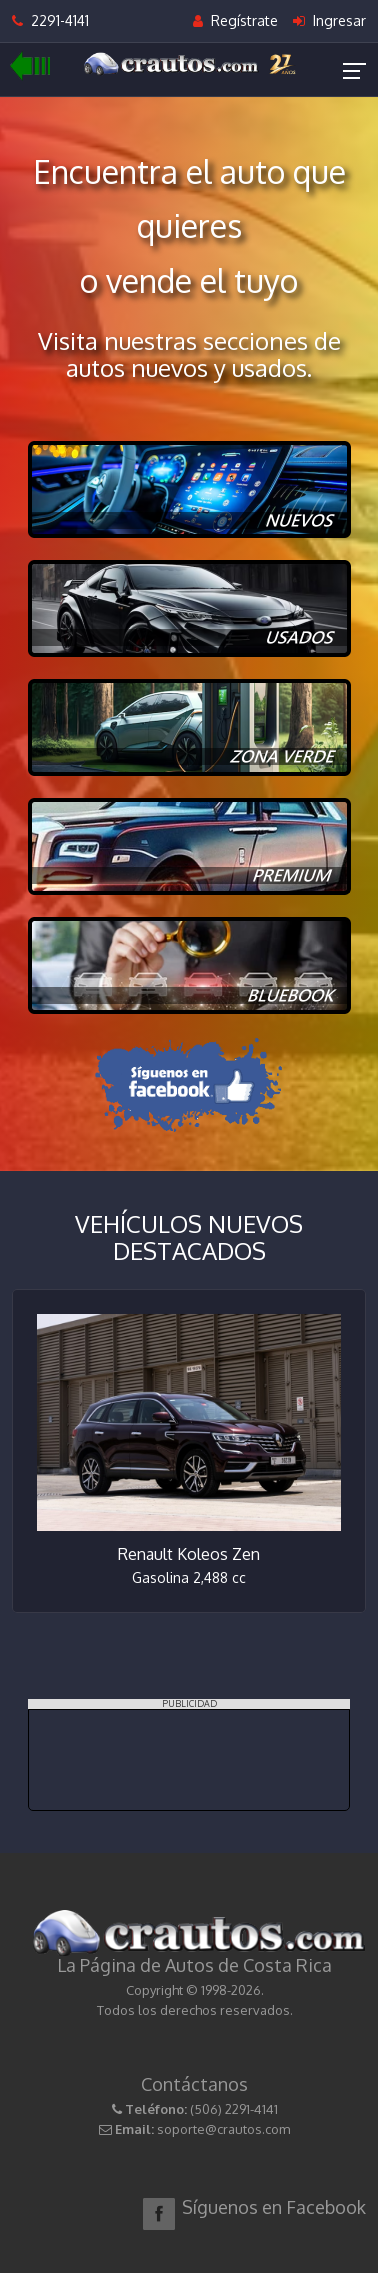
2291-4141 (50, 20)
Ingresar (329, 20)
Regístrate (235, 20)
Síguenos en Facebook (274, 2207)
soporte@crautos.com (223, 2129)
